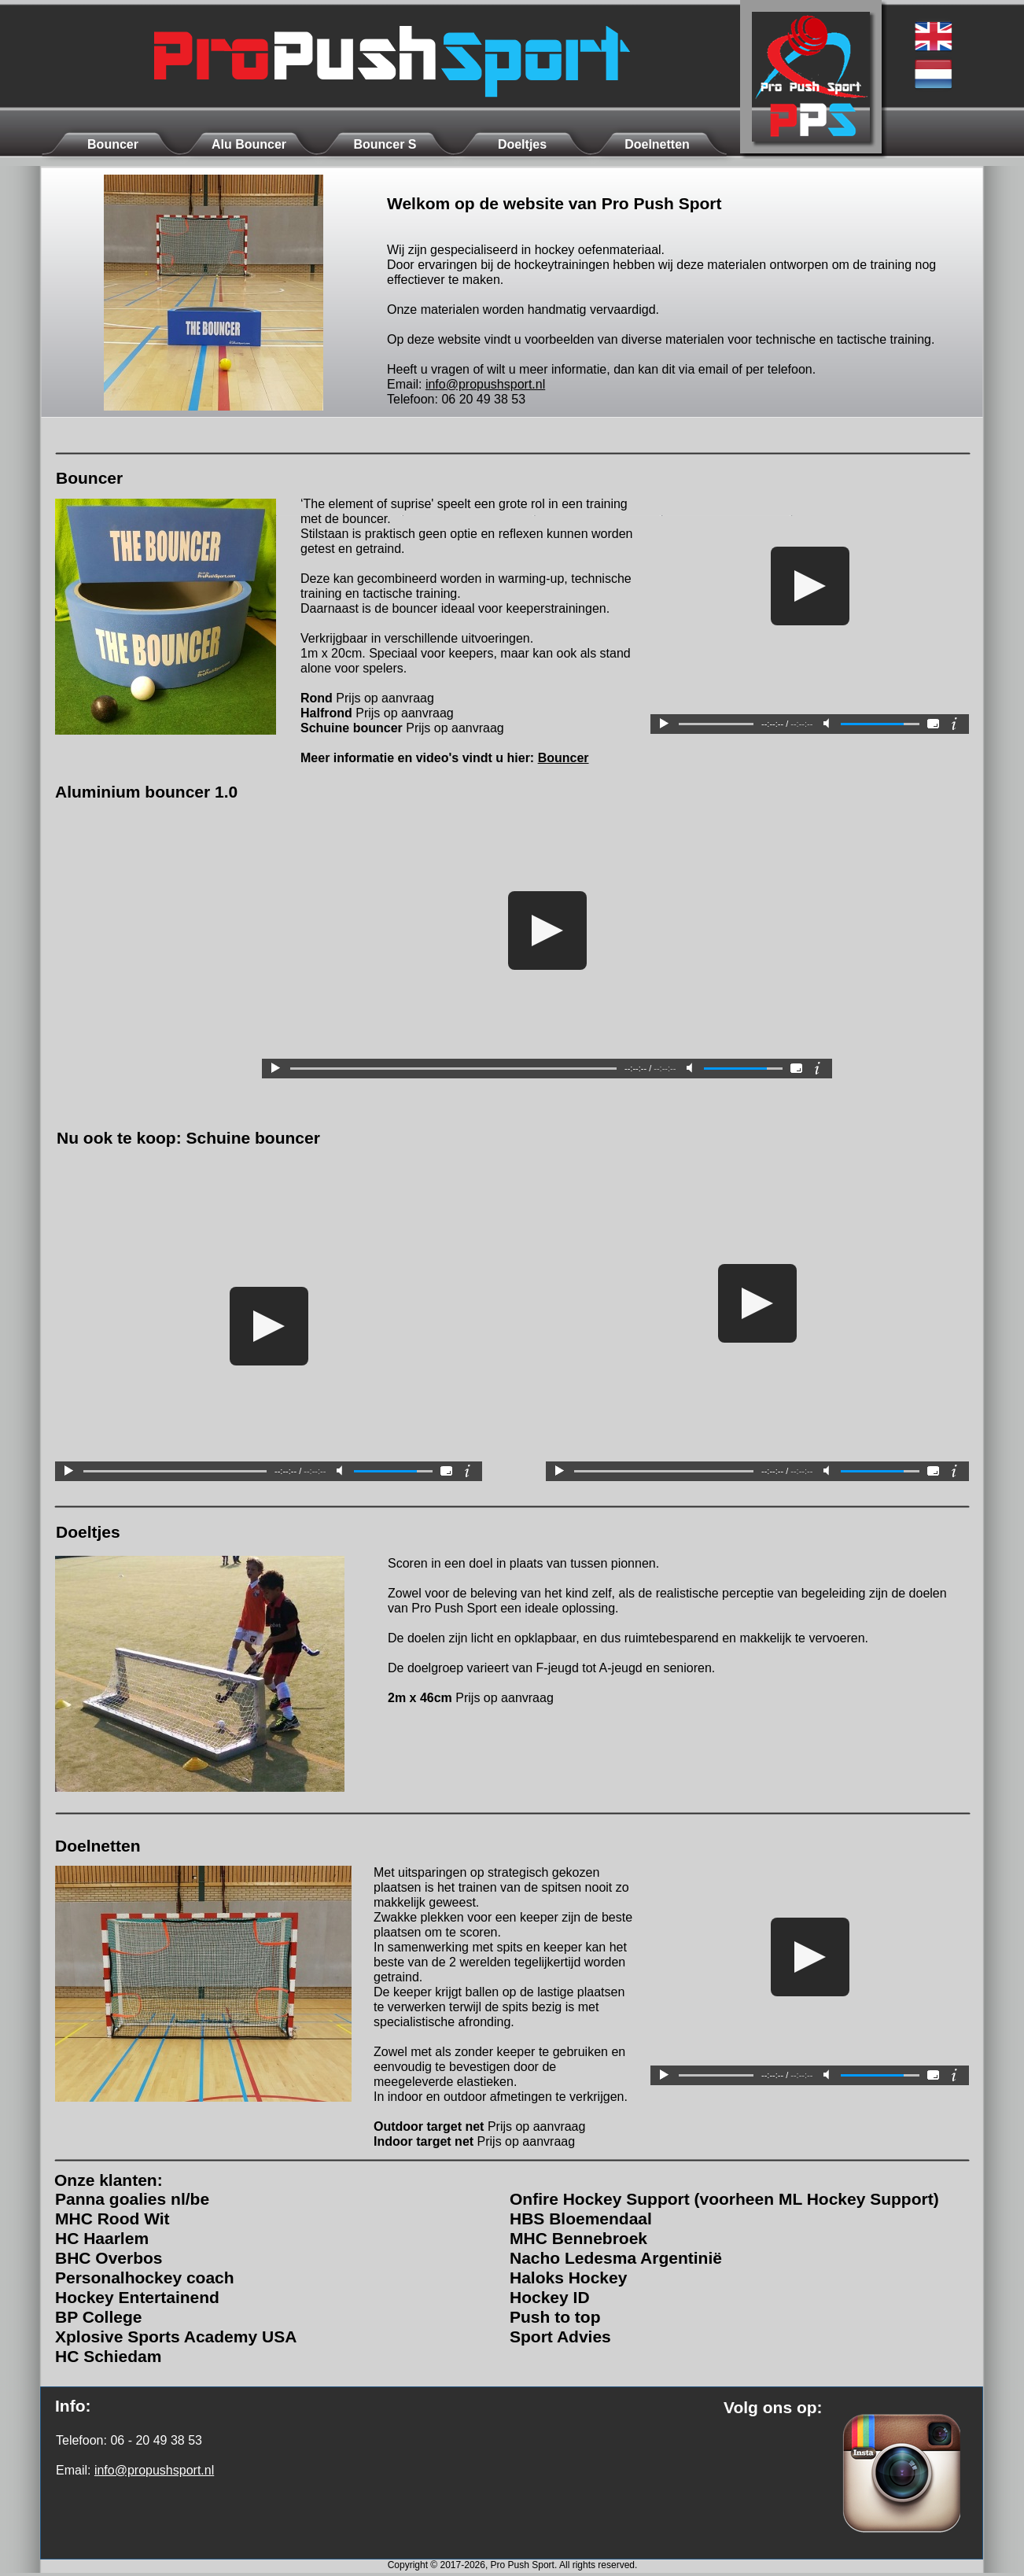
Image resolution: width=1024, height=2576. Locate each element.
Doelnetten (657, 144)
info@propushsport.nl (485, 384)
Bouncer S (384, 144)
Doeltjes (522, 144)
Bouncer (563, 758)
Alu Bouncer (249, 144)
